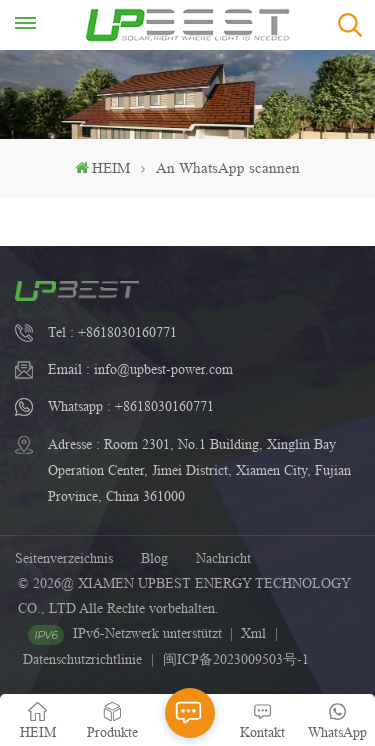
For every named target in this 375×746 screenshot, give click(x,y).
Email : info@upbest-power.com (140, 369)
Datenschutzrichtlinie (82, 659)
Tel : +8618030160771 (112, 332)
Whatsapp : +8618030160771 (131, 406)
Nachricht (223, 558)
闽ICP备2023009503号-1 (236, 659)
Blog (154, 558)
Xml (253, 633)
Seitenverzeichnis (64, 558)
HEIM (102, 168)
